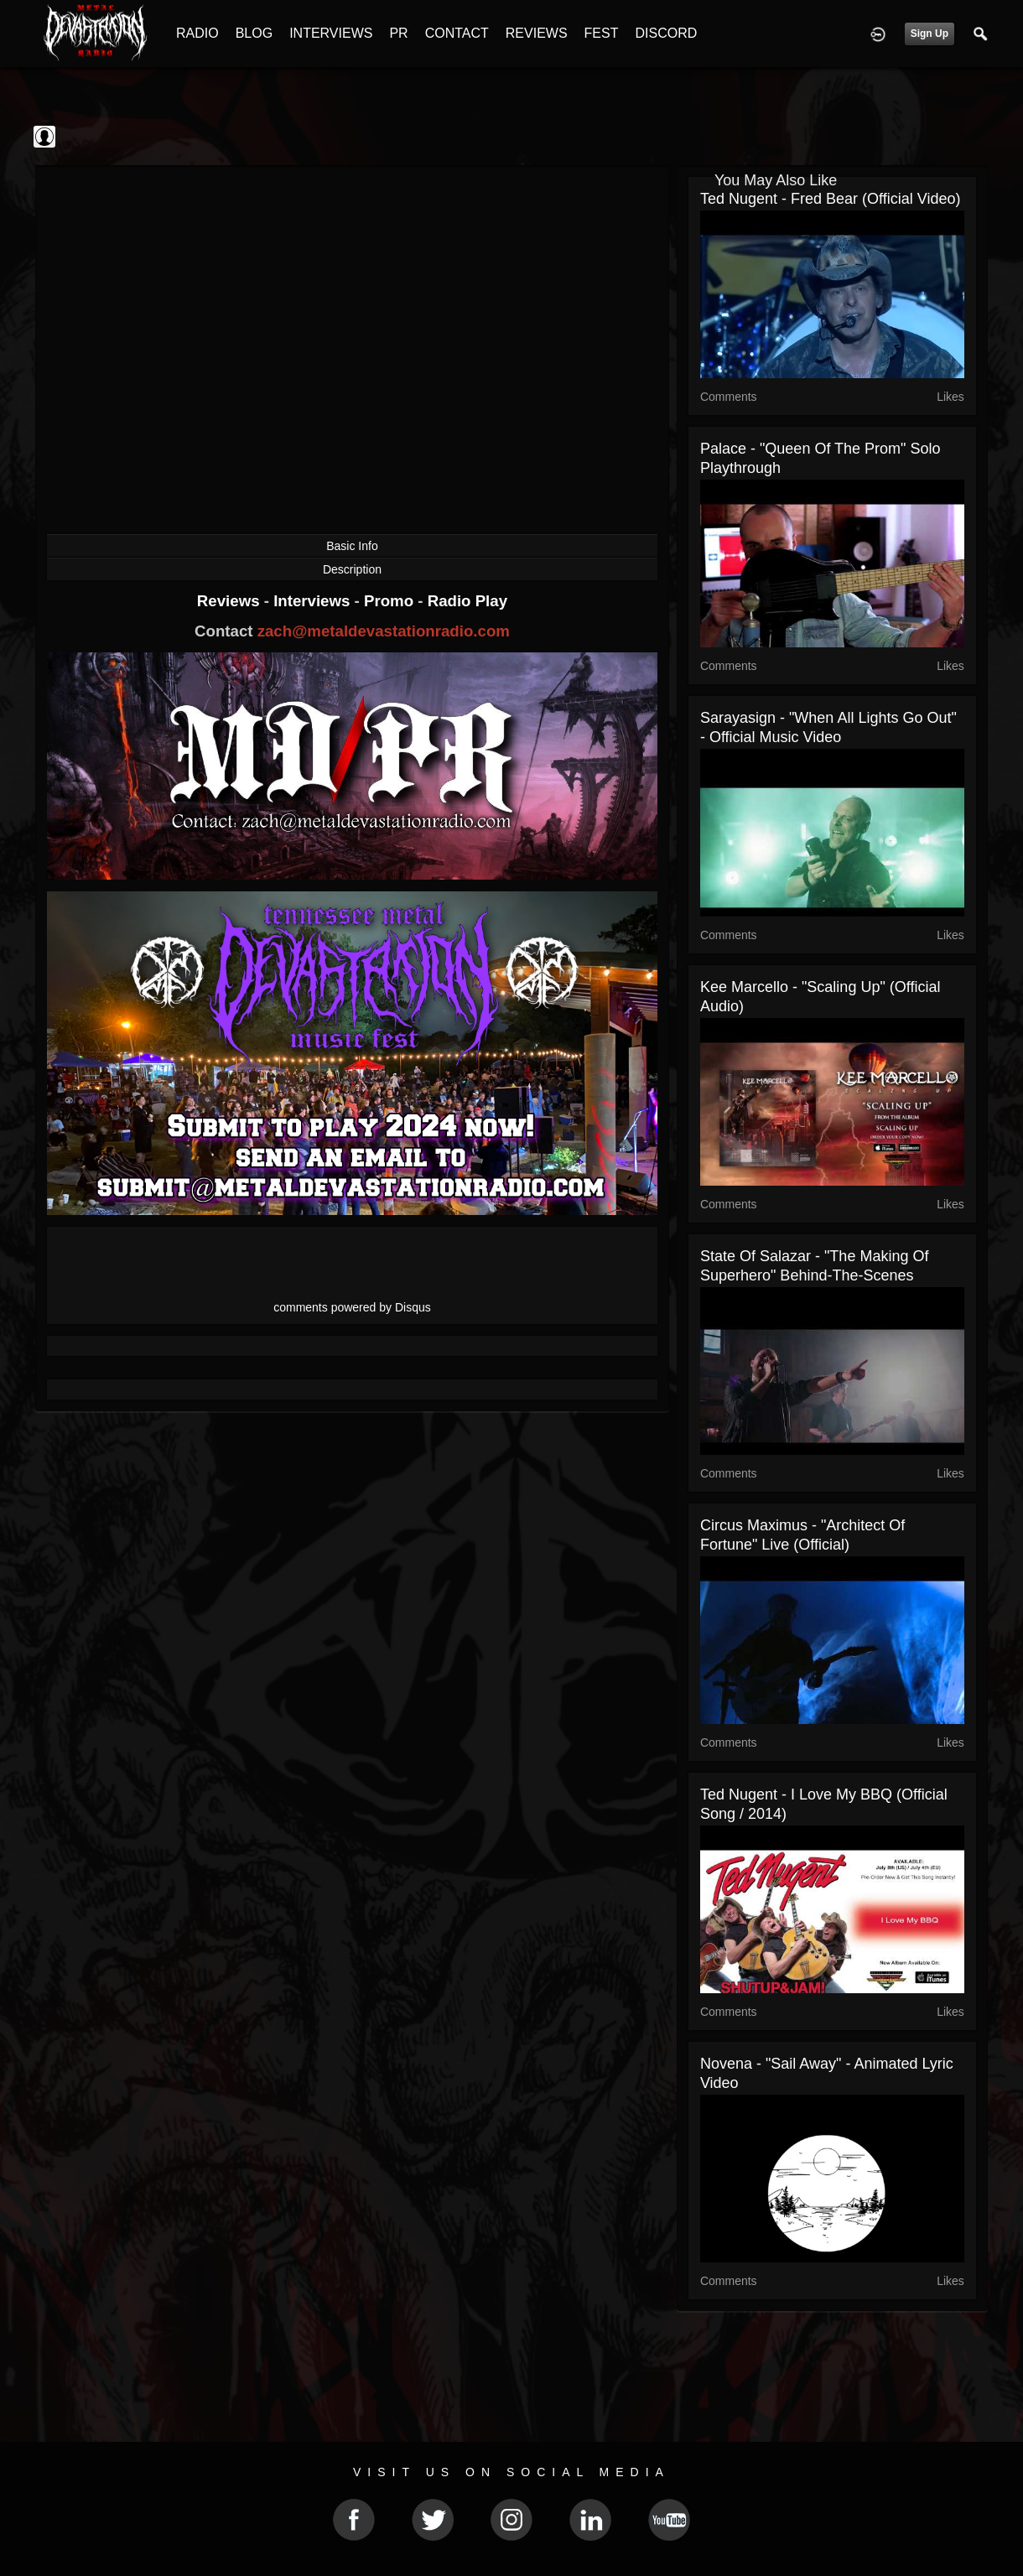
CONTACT (457, 33)
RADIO (197, 33)
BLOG (254, 33)
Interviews (313, 601)
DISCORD (666, 33)
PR (398, 33)
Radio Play (467, 601)
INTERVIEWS (330, 33)
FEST (601, 33)
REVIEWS (537, 33)
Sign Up (929, 33)
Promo (391, 601)
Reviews (230, 601)
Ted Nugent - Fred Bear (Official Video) (830, 198)
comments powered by (352, 1307)
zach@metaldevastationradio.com (383, 631)
